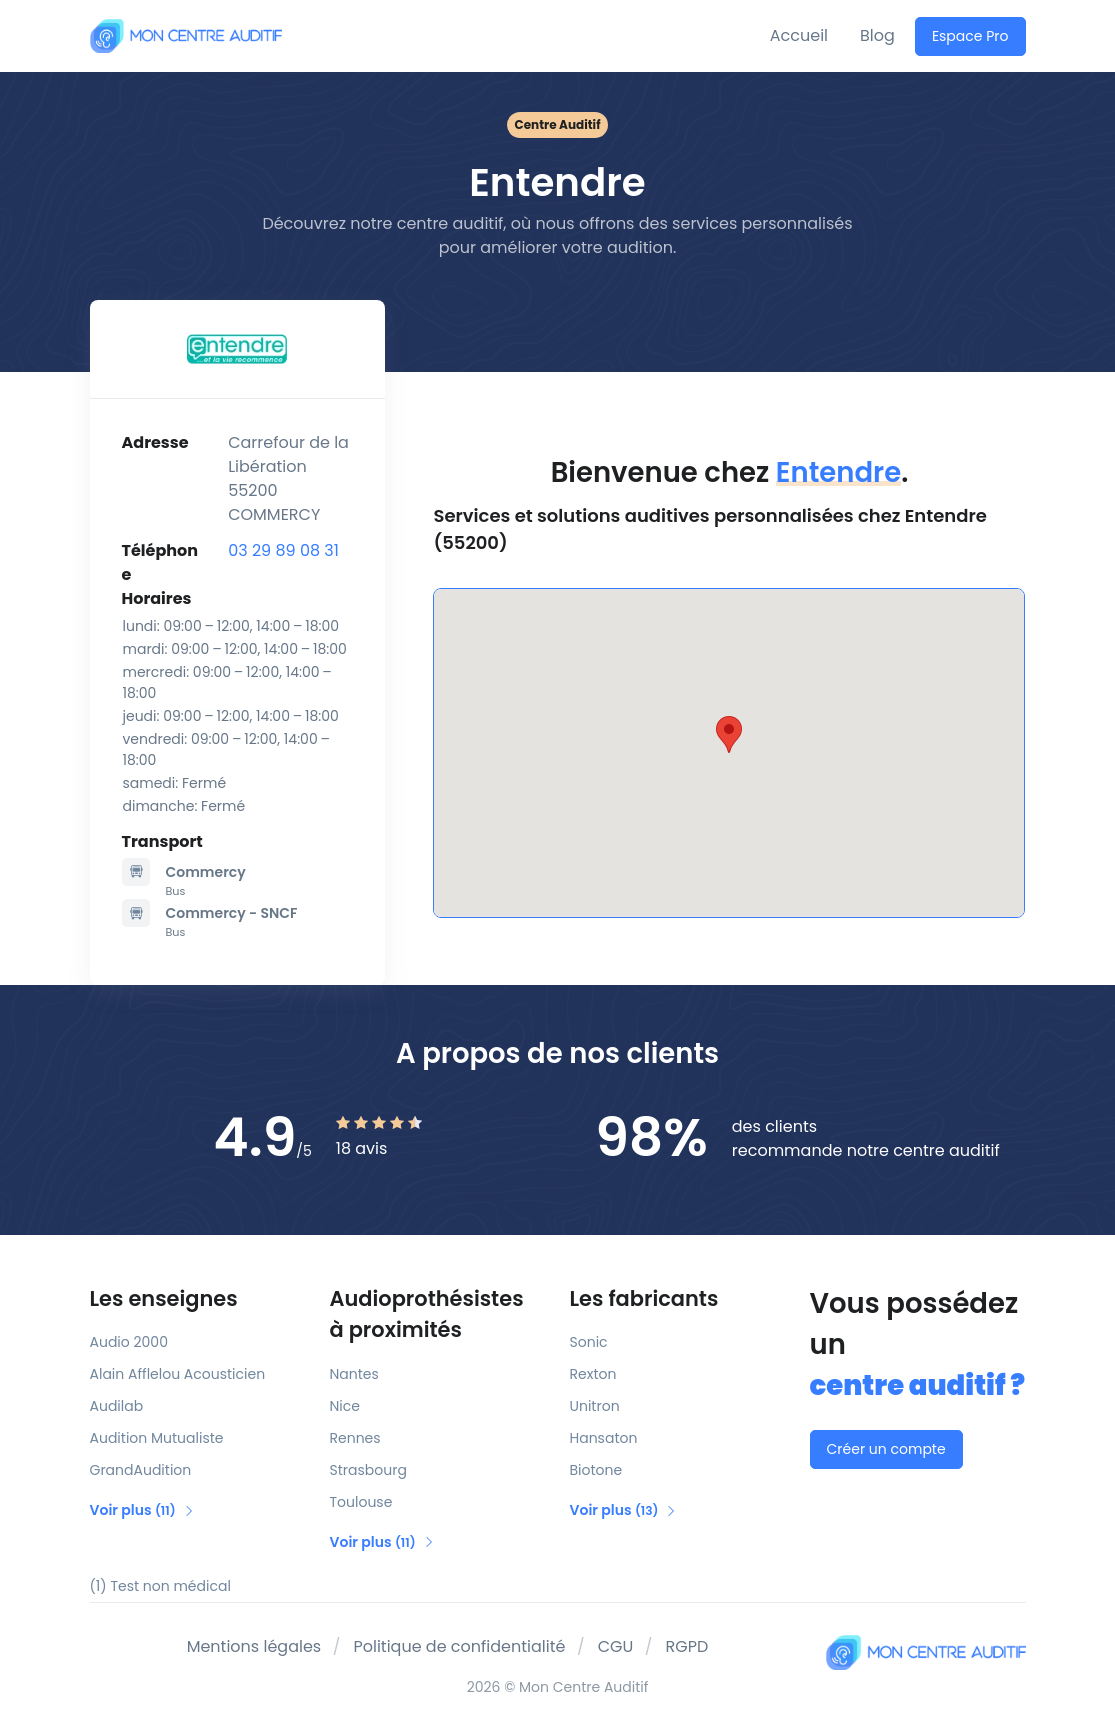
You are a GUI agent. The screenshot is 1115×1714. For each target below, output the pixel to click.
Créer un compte (886, 1449)
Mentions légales (254, 1646)
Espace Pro (970, 36)
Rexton (593, 1374)
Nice (345, 1406)
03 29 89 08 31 (283, 550)
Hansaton (604, 1438)
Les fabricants (644, 1298)
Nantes (354, 1374)
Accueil (799, 35)
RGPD (687, 1646)
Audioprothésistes (438, 1315)
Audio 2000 (129, 1342)
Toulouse (361, 1502)
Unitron (595, 1406)
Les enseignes (164, 1298)
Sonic (589, 1342)
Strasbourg (368, 1470)
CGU (616, 1646)
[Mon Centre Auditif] (186, 35)
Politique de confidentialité (459, 1646)
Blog (877, 35)
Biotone (596, 1470)
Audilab (117, 1406)
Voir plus (142, 1510)
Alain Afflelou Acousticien (178, 1374)
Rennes (355, 1438)
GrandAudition (141, 1470)
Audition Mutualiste (157, 1438)
